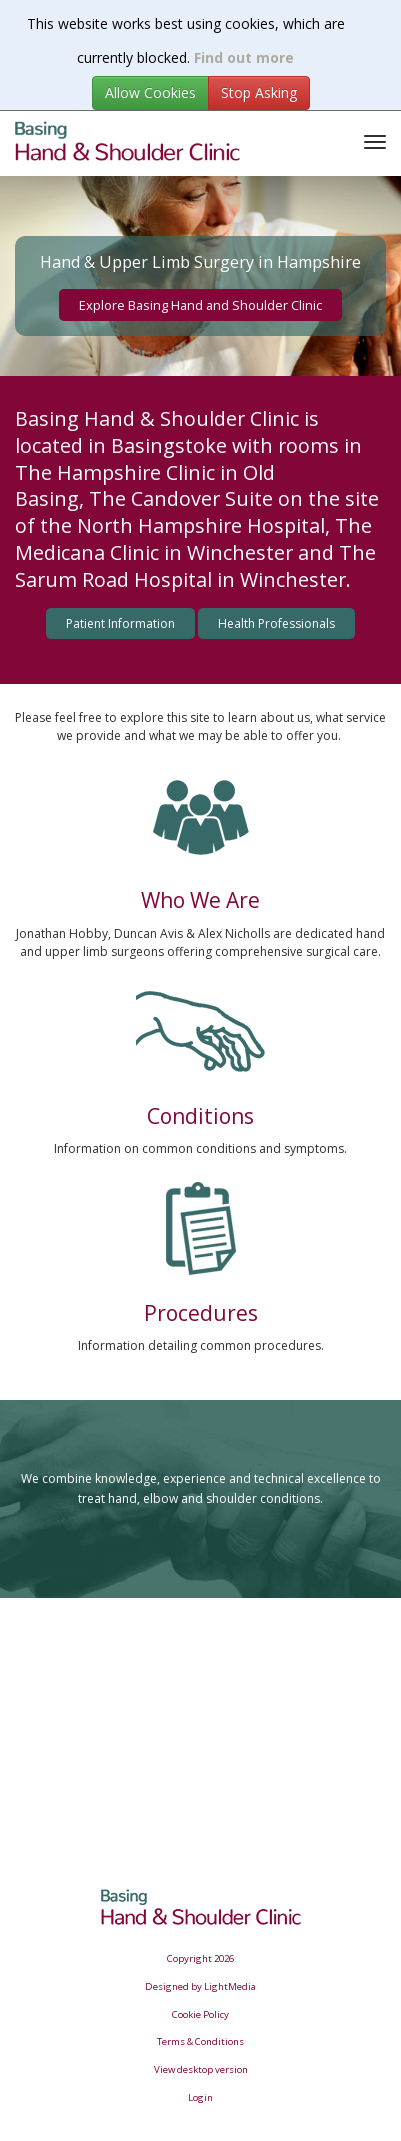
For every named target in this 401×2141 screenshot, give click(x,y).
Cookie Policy (200, 2014)
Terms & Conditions (200, 2041)
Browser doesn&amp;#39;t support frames (200, 1711)
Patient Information (120, 623)
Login (200, 2097)
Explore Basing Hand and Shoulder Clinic (200, 305)
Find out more (244, 57)
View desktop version (201, 2069)
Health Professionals (276, 623)
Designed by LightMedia (200, 1986)
